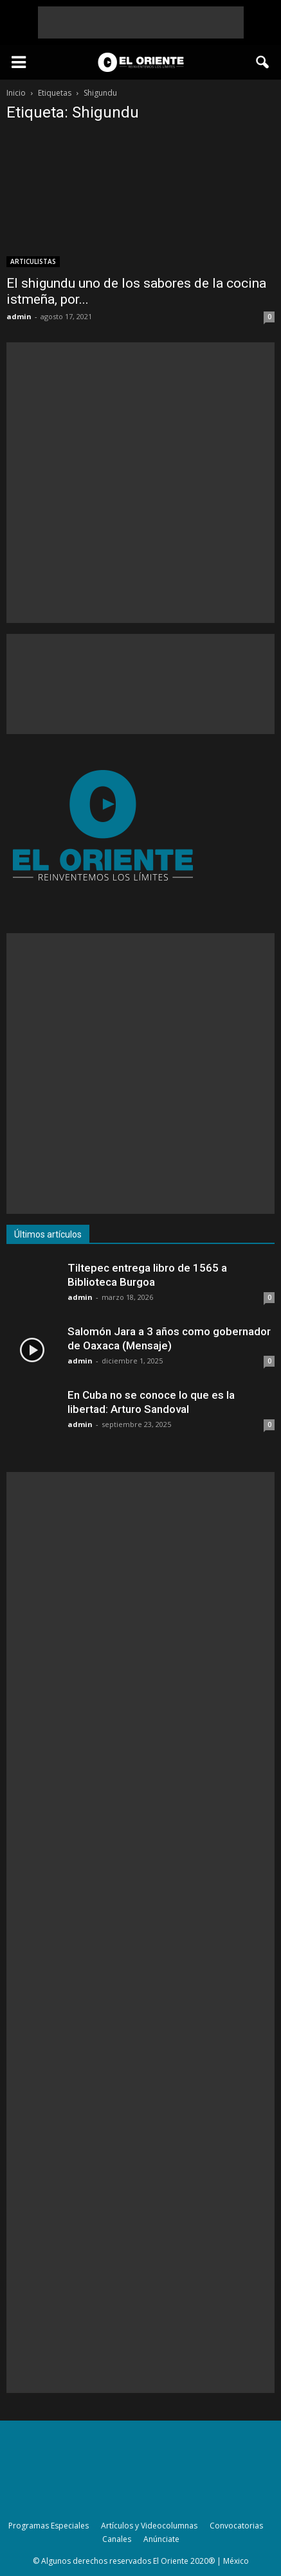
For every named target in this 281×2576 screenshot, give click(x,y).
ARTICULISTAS (33, 261)
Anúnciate (161, 2539)
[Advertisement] (141, 22)
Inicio (16, 92)
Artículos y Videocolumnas (149, 2525)
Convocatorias (236, 2525)
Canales (116, 2539)
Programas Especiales (48, 2525)
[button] (263, 62)
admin (19, 316)
